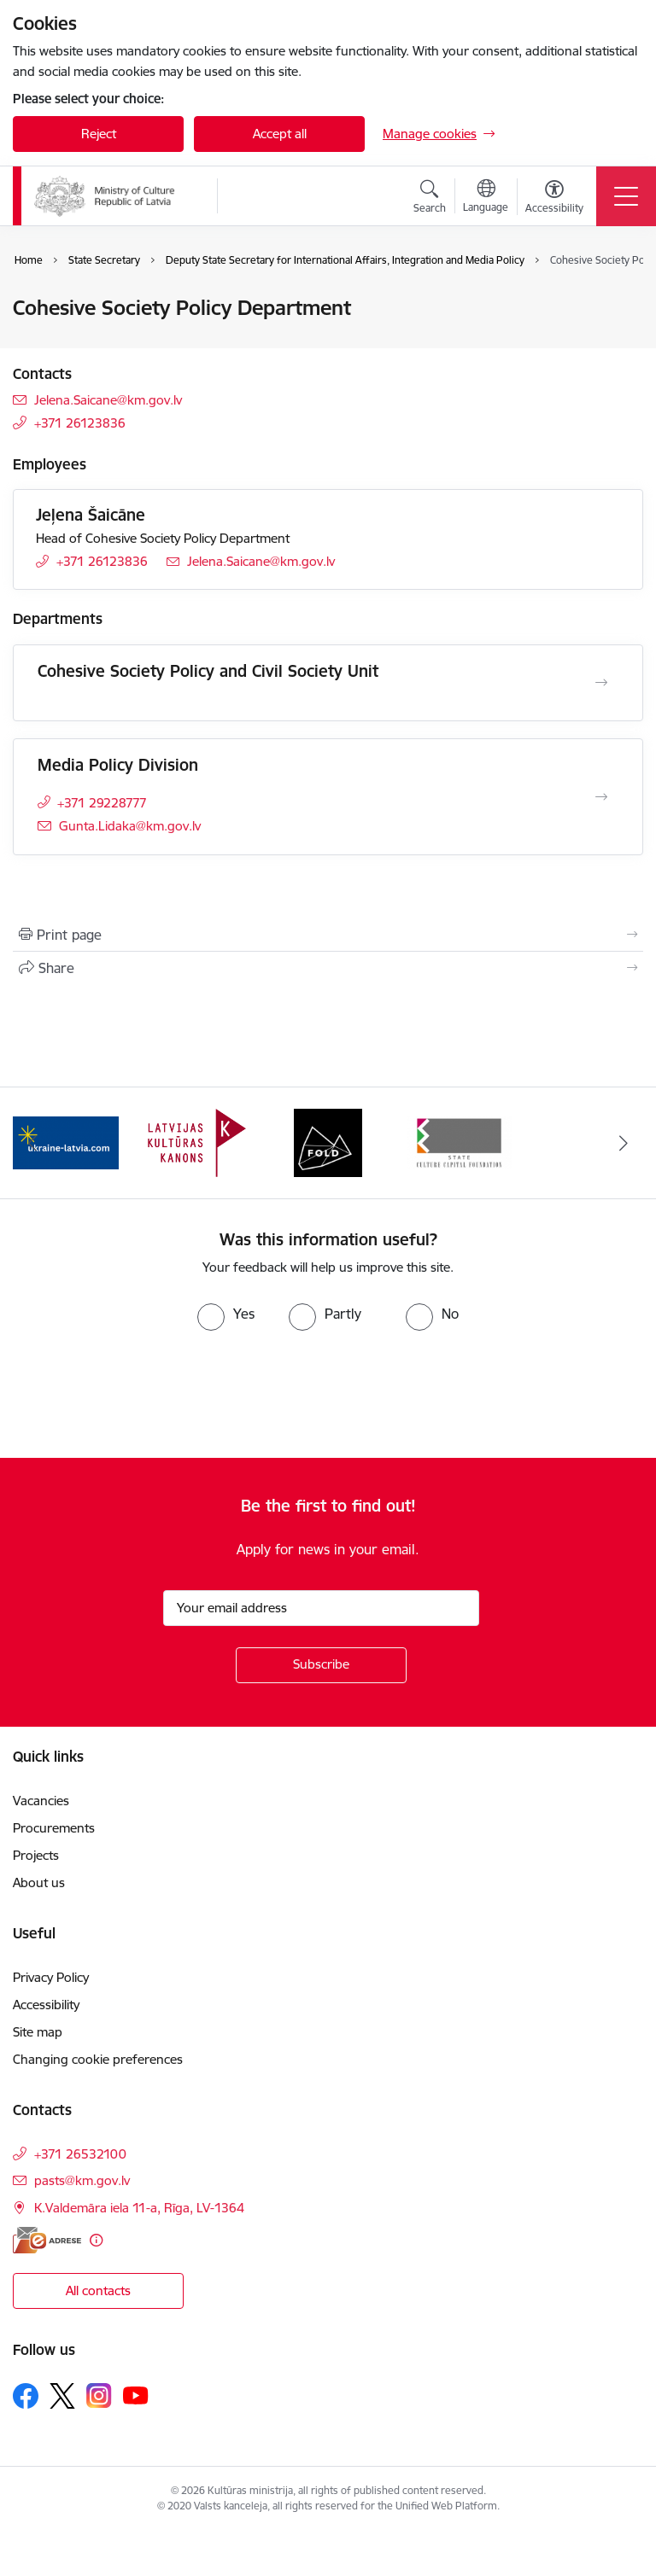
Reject (98, 133)
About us (39, 1882)
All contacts (98, 2290)
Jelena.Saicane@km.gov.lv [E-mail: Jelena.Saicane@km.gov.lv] (108, 400)
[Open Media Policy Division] (601, 797)
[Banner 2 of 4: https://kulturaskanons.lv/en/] (197, 1142)
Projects (36, 1855)
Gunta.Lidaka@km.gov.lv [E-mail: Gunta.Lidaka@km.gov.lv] (130, 826)
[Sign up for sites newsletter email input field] (321, 1608)
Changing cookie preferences (98, 2059)
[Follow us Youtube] (136, 2395)
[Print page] (328, 934)
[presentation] (142, 1394)
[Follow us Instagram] (99, 2395)
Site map (37, 2032)
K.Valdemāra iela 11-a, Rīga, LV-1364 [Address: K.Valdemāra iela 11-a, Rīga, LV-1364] (139, 2208)
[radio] (226, 1313)
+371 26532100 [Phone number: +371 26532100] (80, 2154)
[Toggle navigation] (626, 196)
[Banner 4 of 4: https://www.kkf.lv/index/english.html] (459, 1142)
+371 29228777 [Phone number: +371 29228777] (102, 803)
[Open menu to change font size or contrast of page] (554, 198)
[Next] (623, 1142)
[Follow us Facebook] (25, 2396)
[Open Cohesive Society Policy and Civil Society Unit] (601, 682)
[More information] (96, 2240)
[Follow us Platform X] (62, 2396)
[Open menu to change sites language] (485, 198)
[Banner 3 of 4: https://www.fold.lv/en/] (328, 1142)
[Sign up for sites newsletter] (321, 1665)
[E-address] (47, 2240)
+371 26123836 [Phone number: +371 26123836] (80, 423)
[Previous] (33, 1142)
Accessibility (48, 2004)
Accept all (280, 133)
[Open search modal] (429, 198)
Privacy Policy (51, 1977)
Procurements (54, 1828)
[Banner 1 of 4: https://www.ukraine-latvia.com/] (66, 1142)
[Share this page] (328, 968)
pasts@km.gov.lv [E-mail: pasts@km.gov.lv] (82, 2180)
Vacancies (41, 1800)
